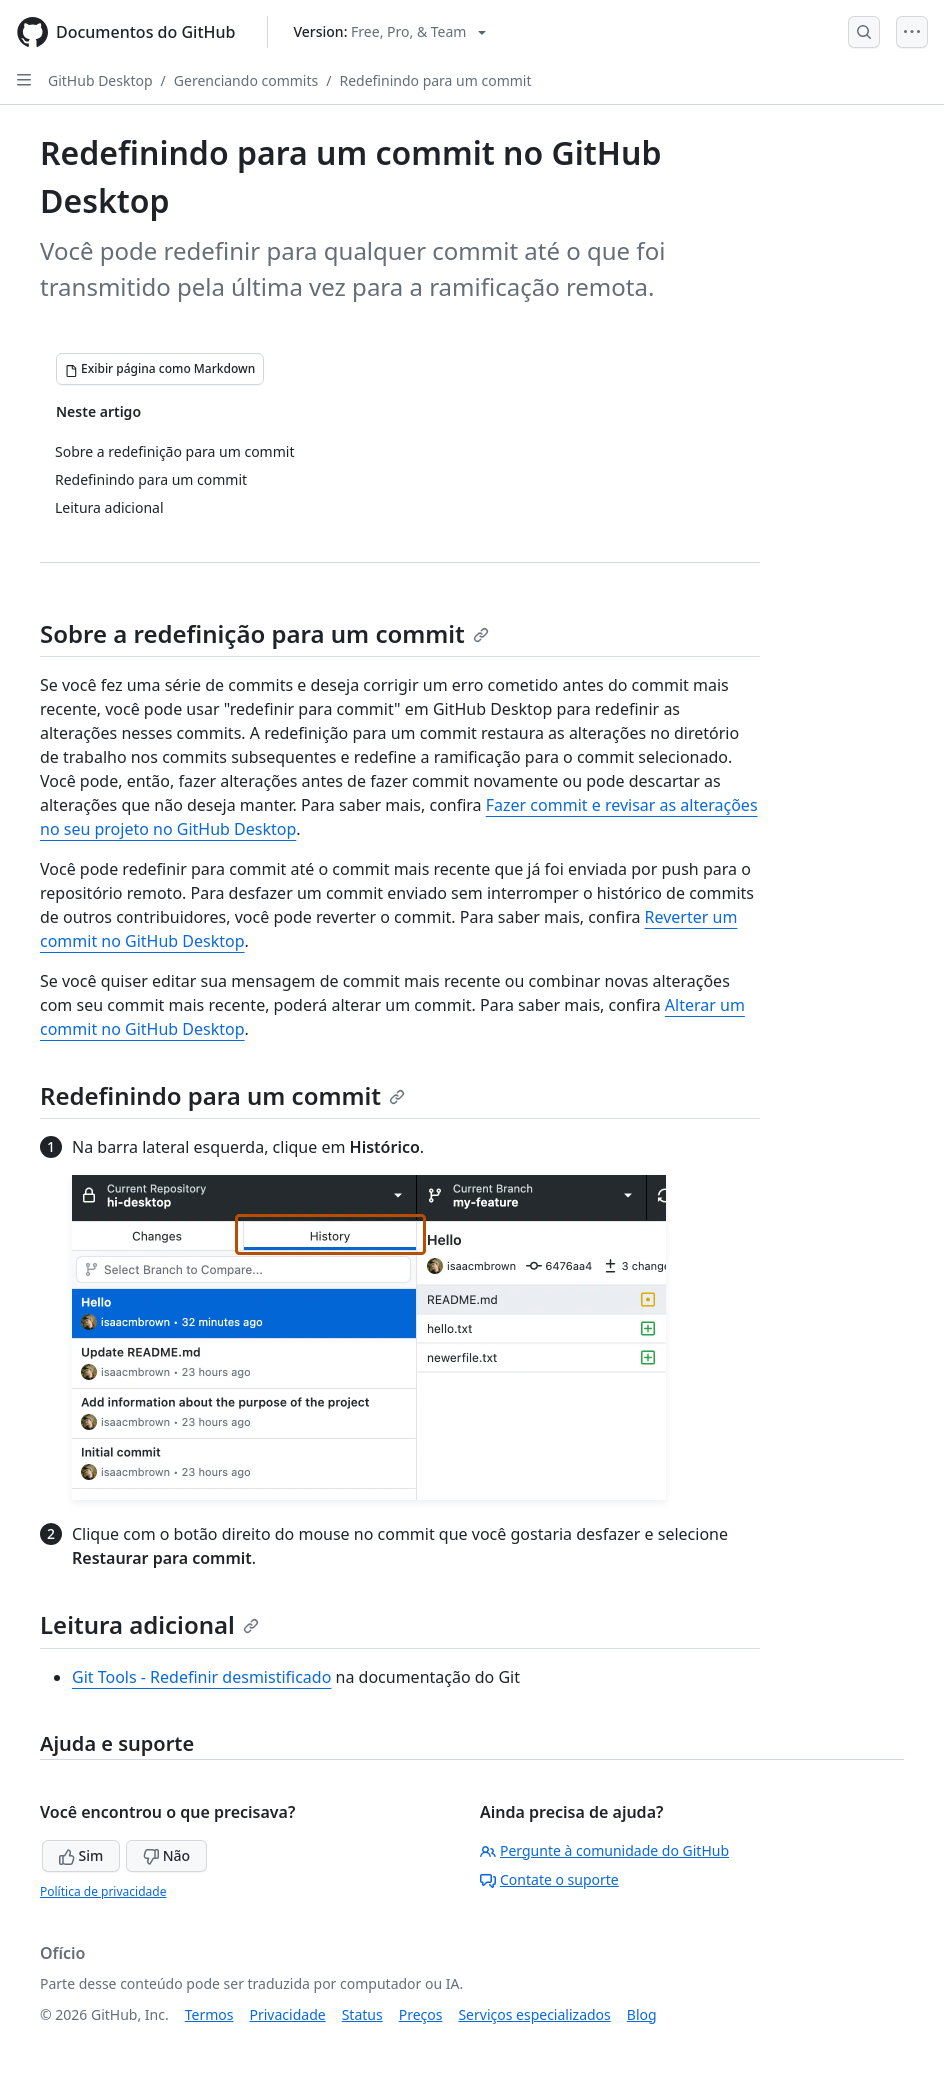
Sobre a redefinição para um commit (264, 633)
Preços (421, 2014)
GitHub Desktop (100, 80)
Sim (81, 1855)
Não (166, 1855)
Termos (209, 2014)
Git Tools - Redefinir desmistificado (201, 1677)
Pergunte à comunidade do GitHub (604, 1850)
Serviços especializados (534, 2014)
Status (362, 2014)
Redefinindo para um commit (435, 80)
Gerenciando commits (246, 80)
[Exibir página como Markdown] (160, 369)
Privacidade (288, 2014)
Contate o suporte (549, 1879)
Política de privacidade (103, 1891)
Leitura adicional (149, 1624)
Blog (642, 2014)
